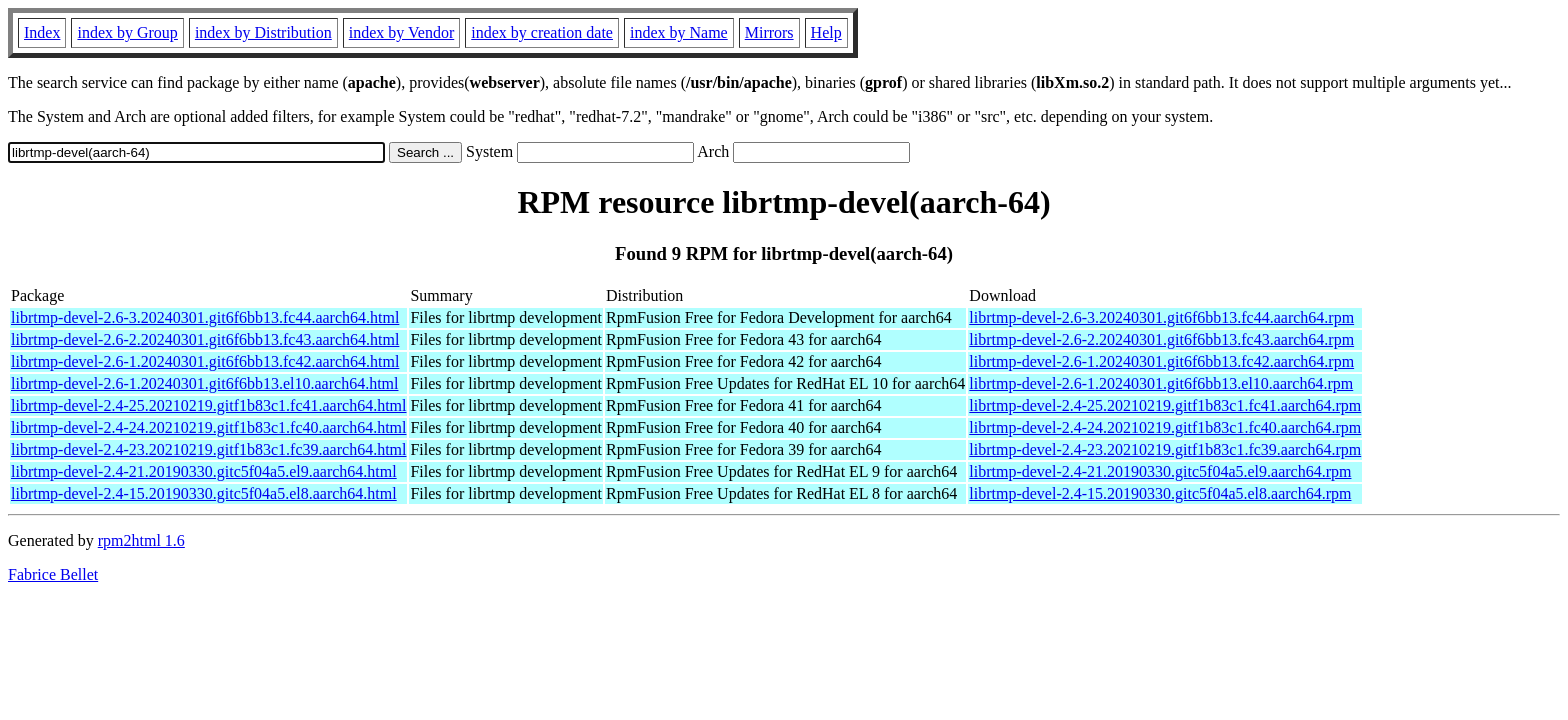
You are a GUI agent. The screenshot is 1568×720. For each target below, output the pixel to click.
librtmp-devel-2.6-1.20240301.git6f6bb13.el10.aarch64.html (204, 383)
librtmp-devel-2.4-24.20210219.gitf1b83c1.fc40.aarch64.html (208, 427)
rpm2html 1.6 (141, 540)
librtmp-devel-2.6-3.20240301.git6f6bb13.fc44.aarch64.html (205, 317)
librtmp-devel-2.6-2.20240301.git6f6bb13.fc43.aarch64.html (205, 339)
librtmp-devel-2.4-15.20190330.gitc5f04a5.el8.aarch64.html (204, 493)
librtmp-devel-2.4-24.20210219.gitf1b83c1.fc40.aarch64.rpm (1165, 427)
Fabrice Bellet (53, 574)
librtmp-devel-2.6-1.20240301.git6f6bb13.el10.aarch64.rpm (1161, 383)
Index (42, 32)
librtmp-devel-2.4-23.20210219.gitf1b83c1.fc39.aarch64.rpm (1165, 449)
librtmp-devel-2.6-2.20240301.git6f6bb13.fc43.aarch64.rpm (1161, 339)
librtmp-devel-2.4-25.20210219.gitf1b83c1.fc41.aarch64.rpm (1165, 405)
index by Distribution (263, 32)
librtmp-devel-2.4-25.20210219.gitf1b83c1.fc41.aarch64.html (208, 405)
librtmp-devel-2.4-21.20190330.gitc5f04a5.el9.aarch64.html (204, 471)
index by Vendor (401, 32)
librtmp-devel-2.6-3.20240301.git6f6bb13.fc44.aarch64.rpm (1161, 317)
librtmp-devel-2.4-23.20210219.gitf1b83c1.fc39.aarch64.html (208, 449)
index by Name (679, 32)
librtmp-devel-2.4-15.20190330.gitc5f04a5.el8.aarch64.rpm (1160, 493)
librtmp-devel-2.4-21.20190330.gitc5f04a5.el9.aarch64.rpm (1160, 471)
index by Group (127, 32)
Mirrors (769, 32)
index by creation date (542, 32)
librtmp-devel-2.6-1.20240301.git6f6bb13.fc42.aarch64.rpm (1161, 361)
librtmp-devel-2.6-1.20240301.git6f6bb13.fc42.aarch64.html (205, 361)
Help (826, 32)
